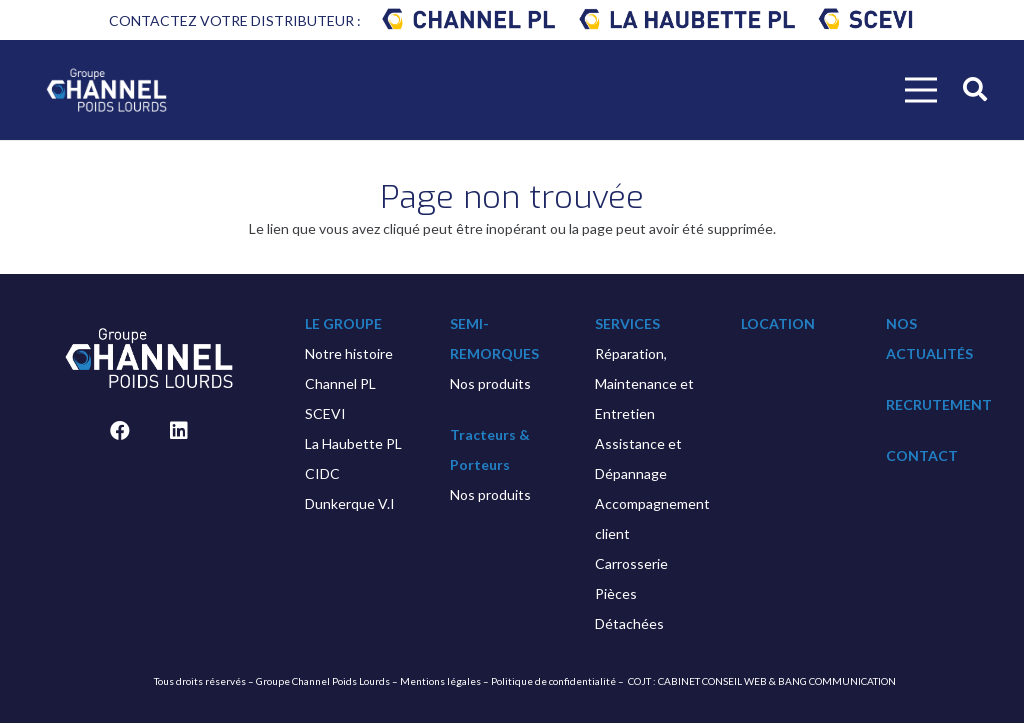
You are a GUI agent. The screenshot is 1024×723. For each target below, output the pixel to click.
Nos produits (490, 383)
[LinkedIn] (179, 431)
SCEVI (325, 413)
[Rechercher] (974, 89)
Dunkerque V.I (350, 503)
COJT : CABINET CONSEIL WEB (697, 681)
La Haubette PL (353, 443)
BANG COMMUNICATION (837, 681)
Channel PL (340, 383)
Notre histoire (349, 353)
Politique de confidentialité (553, 681)
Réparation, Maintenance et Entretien (644, 383)
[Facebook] (120, 431)
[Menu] (921, 90)
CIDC (322, 473)
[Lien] (469, 20)
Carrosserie (631, 563)
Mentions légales (440, 681)
